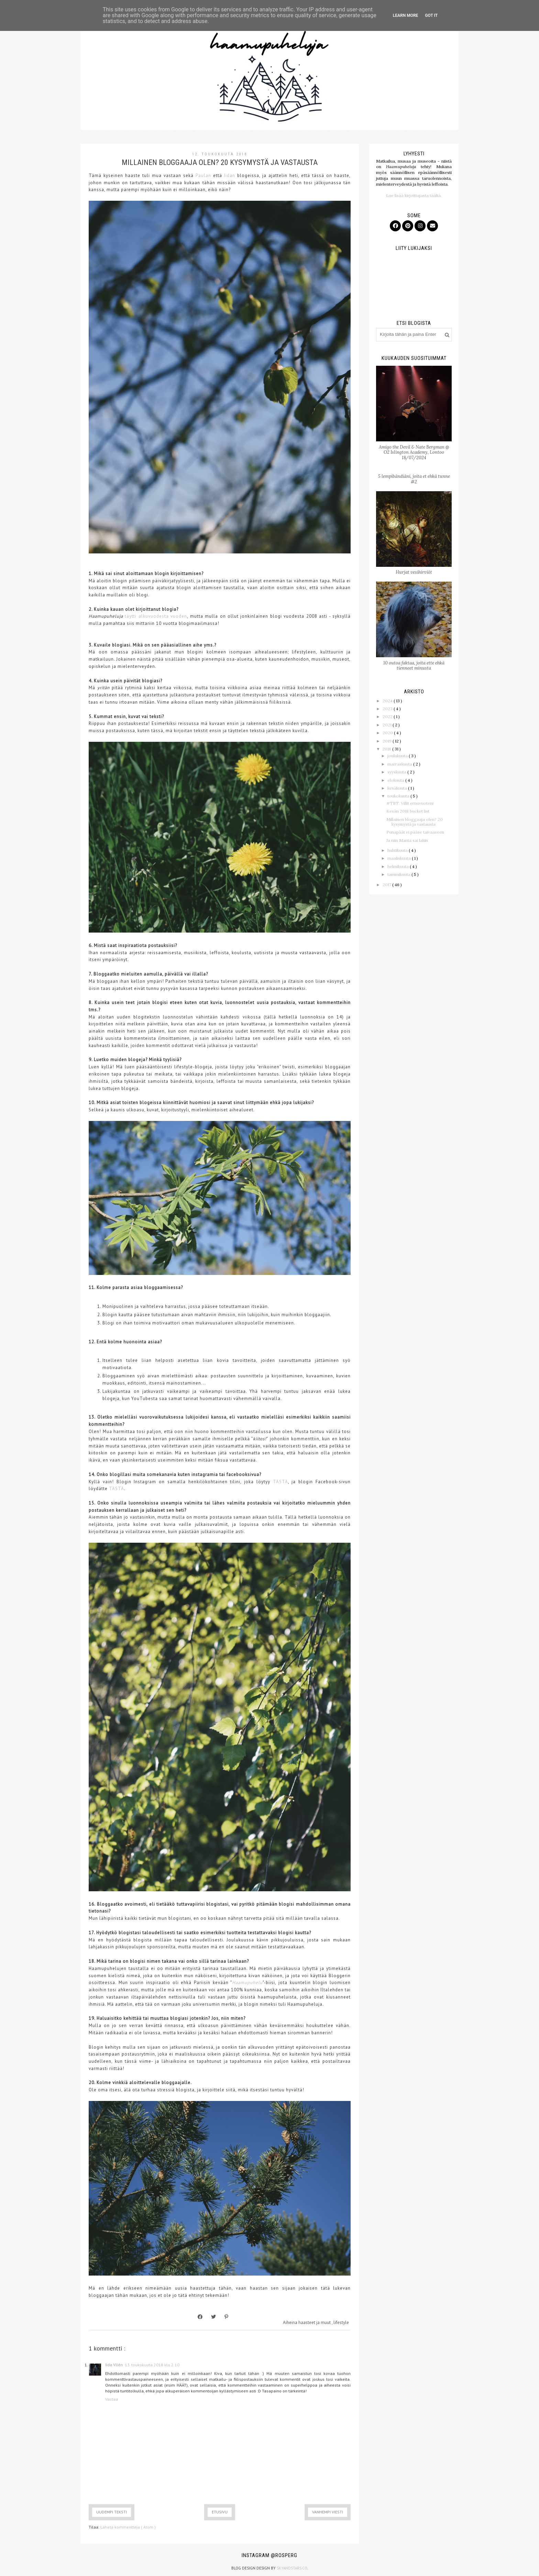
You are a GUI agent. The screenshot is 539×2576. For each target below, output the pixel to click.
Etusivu (220, 2511)
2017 (387, 884)
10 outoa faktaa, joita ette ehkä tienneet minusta (413, 665)
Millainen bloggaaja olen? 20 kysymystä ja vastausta (414, 822)
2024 (388, 700)
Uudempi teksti (111, 2511)
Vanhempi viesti (327, 2511)
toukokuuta (398, 796)
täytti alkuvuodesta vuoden (156, 616)
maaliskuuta (399, 858)
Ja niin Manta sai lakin (407, 840)
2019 (388, 741)
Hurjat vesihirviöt (414, 572)
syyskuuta (397, 771)
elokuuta (396, 780)
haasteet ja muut (315, 2322)
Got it (431, 15)
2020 (388, 732)
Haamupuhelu (247, 1982)
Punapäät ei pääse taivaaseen (415, 832)
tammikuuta (399, 874)
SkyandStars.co (292, 2568)
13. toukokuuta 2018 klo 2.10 (152, 2364)
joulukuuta (398, 755)
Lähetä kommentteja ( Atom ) (128, 2527)
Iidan (229, 175)
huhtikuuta (398, 850)
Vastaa (111, 2399)
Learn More (405, 15)
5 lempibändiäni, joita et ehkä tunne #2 (414, 479)
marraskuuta (400, 764)
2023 (388, 708)
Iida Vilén (114, 2364)
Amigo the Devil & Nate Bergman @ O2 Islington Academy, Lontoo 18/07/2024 (414, 452)
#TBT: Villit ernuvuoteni (409, 803)
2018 (387, 748)
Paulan (203, 175)
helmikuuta (398, 866)
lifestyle (341, 2322)
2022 (388, 716)
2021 (388, 724)
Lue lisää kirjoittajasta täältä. (414, 195)
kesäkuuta (397, 788)
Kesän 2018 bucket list (407, 811)
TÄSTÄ (280, 1482)
